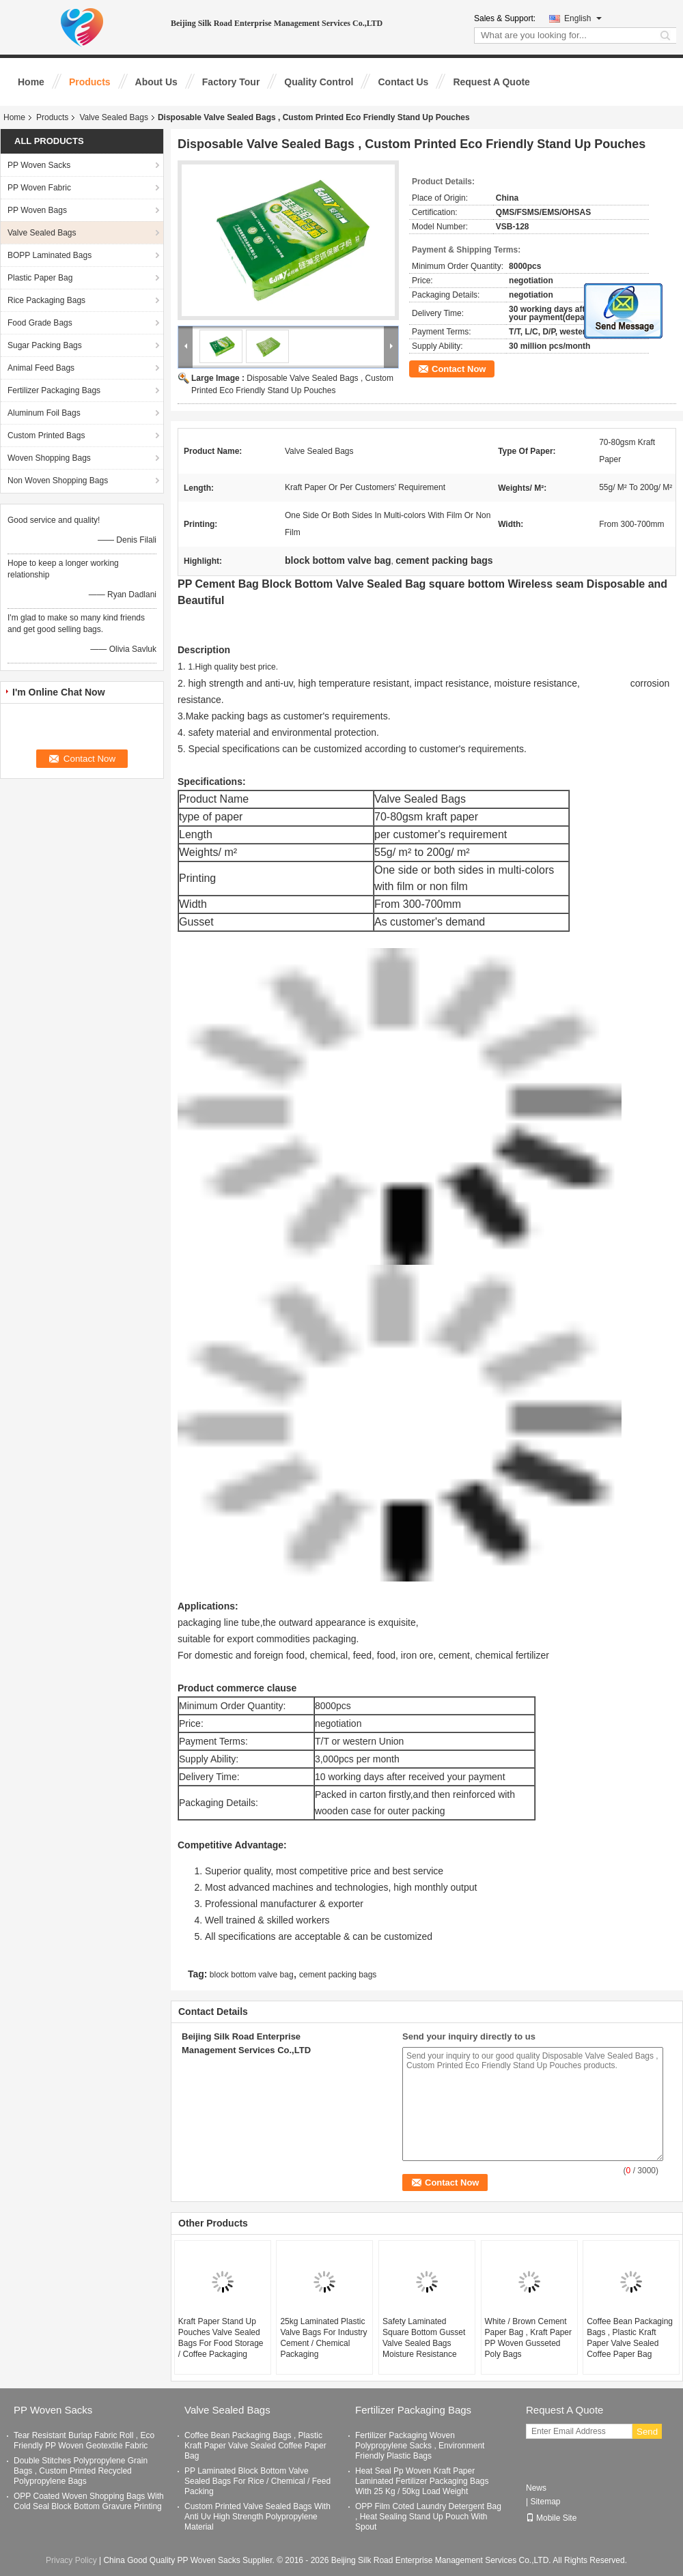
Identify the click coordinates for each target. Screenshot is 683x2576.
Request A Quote (491, 81)
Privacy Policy (71, 2560)
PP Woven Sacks (39, 165)
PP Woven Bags (37, 210)
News (536, 2488)
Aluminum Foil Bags (44, 413)
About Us (156, 81)
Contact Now (459, 369)
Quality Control (318, 81)
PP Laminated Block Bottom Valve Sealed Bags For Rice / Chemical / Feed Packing (257, 2481)
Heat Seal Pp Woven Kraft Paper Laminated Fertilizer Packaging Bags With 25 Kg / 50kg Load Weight (421, 2481)
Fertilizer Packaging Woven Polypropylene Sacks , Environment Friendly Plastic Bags (419, 2446)
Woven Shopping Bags (49, 458)
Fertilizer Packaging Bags (54, 390)
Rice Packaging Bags (46, 300)
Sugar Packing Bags (45, 345)
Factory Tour (231, 81)
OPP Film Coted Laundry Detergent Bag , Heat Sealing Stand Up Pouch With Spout (428, 2517)
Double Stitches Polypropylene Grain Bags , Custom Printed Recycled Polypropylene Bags (81, 2471)
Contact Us (403, 81)
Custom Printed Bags (46, 435)
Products (90, 81)
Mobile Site (551, 2518)
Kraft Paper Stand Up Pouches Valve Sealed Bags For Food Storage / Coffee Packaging (221, 2338)
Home (31, 81)
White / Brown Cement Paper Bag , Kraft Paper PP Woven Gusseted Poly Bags (528, 2338)
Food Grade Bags (40, 323)
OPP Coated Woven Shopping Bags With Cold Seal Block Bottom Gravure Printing (89, 2501)
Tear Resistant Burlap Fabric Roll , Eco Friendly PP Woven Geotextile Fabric (84, 2440)
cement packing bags (337, 1974)
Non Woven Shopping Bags (58, 480)
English (583, 18)
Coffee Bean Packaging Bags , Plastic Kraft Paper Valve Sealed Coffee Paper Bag (630, 2338)
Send (647, 2432)
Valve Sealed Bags (113, 117)
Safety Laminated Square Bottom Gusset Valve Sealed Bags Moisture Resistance (423, 2338)
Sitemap (545, 2501)
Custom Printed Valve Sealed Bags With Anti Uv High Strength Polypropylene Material (257, 2517)
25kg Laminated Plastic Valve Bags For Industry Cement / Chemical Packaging (323, 2338)
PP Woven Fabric (39, 187)
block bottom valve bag (252, 1974)
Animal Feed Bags (41, 368)
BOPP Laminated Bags (50, 255)
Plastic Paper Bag (40, 278)
